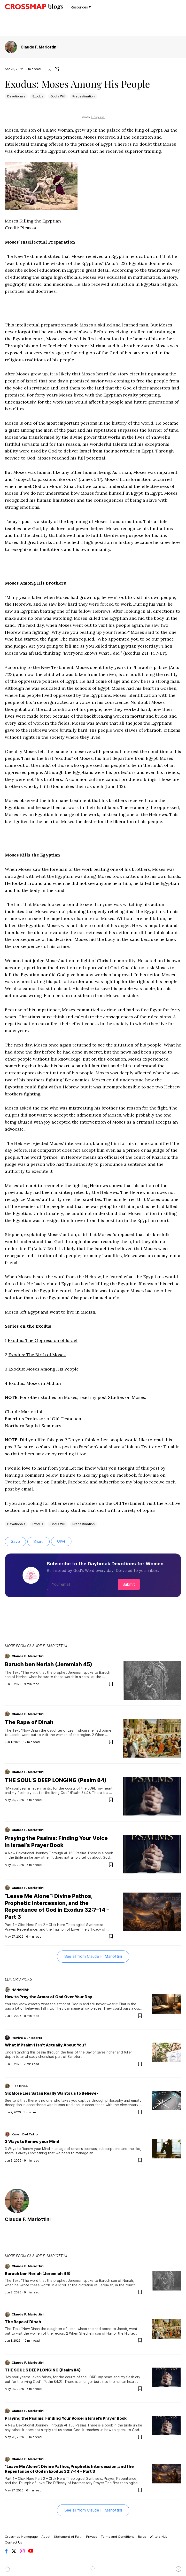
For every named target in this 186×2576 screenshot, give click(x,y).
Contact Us (13, 2542)
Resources (81, 7)
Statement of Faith (68, 2536)
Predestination (83, 96)
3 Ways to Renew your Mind (32, 2141)
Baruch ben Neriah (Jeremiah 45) (48, 1664)
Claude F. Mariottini (39, 47)
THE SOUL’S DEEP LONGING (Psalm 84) (56, 1780)
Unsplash (98, 117)
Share (38, 1541)
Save (15, 1541)
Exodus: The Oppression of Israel (43, 1340)
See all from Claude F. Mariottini (93, 1956)
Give (61, 1541)
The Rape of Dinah (29, 1722)
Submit (129, 1584)
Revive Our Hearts (27, 2038)
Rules (142, 2536)
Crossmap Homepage (21, 2536)
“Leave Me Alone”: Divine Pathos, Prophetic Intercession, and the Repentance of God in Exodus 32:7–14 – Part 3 (69, 2469)
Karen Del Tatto (25, 2134)
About (45, 2536)
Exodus (37, 96)
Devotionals (16, 96)
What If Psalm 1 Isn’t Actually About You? (45, 2045)
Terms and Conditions (117, 2536)
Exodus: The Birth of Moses (37, 1354)
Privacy (91, 2536)
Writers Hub (158, 2536)
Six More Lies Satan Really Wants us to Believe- (51, 2093)
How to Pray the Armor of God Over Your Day (48, 1996)
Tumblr (58, 1482)
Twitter (12, 1482)
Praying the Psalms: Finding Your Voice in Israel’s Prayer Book (66, 2418)
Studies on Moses (126, 1397)
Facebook (126, 1475)
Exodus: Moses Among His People (43, 1369)
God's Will (57, 96)
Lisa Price (20, 2086)
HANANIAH (21, 1989)
